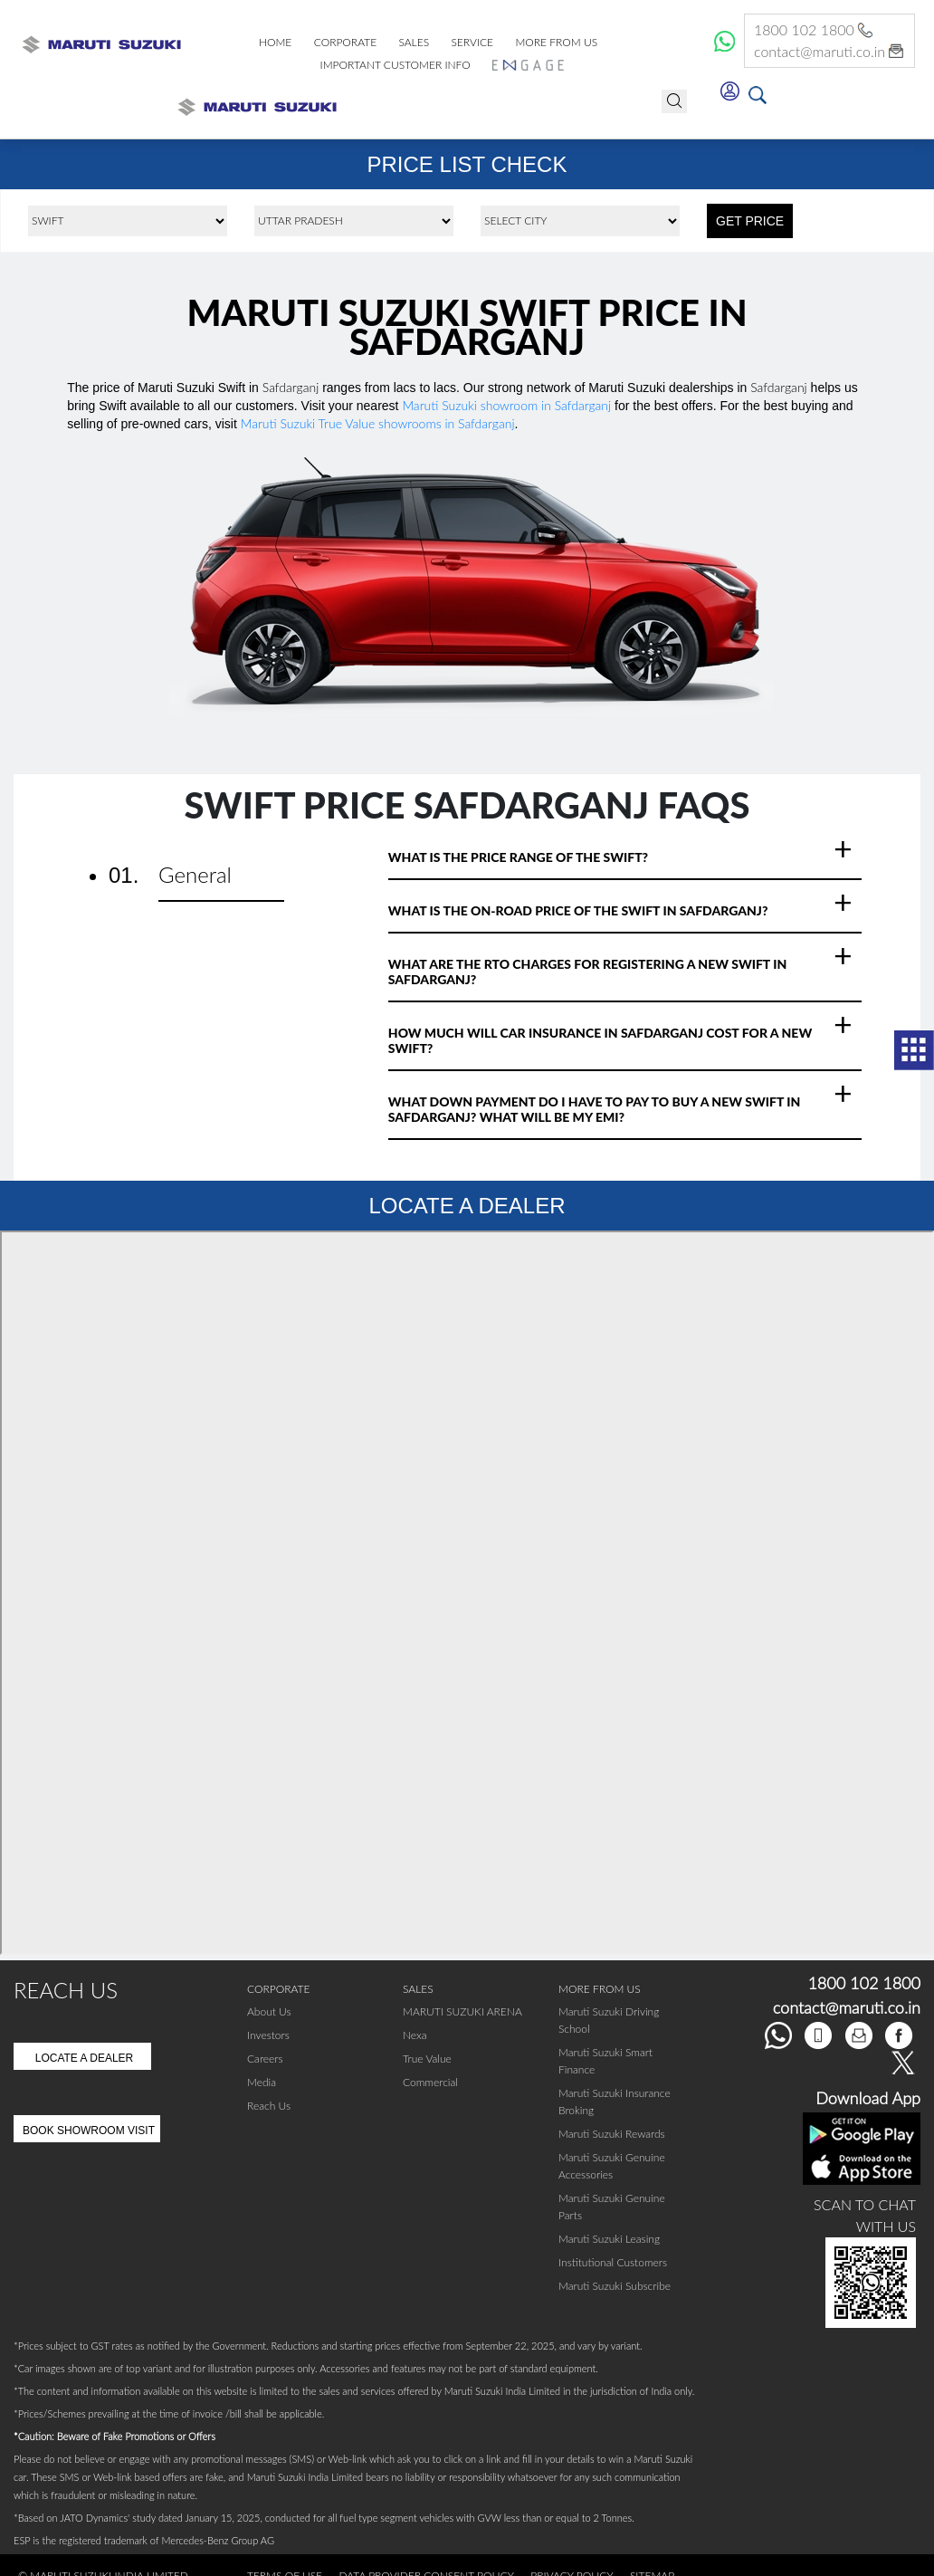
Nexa (415, 2035)
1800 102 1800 (815, 30)
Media (261, 2082)
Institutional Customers (612, 2262)
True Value (427, 2058)
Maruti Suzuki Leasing (609, 2239)
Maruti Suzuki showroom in (506, 405)
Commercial (430, 2082)
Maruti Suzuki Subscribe (614, 2286)
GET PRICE (750, 221)
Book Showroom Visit (89, 2130)
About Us (269, 2011)
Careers (265, 2058)
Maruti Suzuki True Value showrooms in (378, 423)
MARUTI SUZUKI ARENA (462, 2011)
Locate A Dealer (84, 2058)
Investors (268, 2035)
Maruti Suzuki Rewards (611, 2133)
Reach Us (269, 2105)
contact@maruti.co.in (829, 52)
